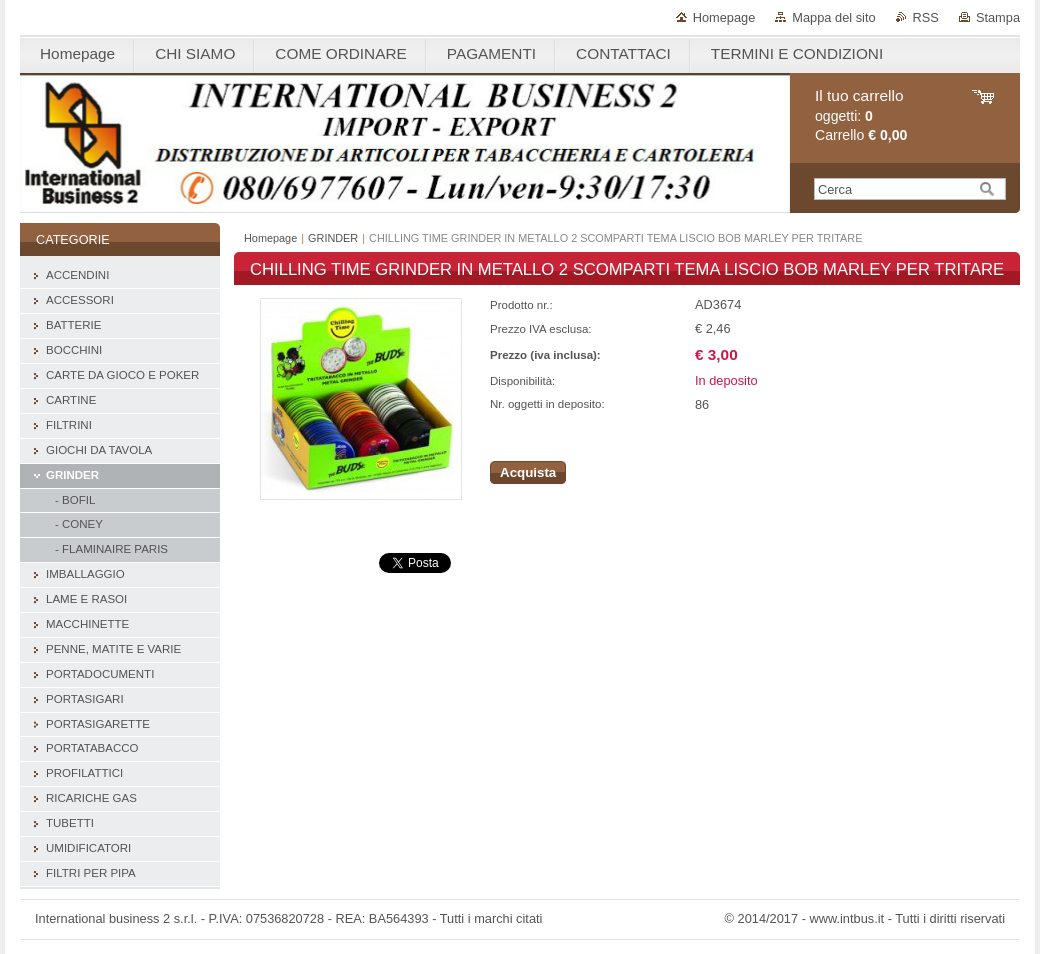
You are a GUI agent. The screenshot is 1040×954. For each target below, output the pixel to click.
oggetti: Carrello (861, 115)
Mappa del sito (833, 17)
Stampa (998, 17)
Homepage (724, 17)
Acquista (528, 472)
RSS (926, 17)
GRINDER (333, 238)
